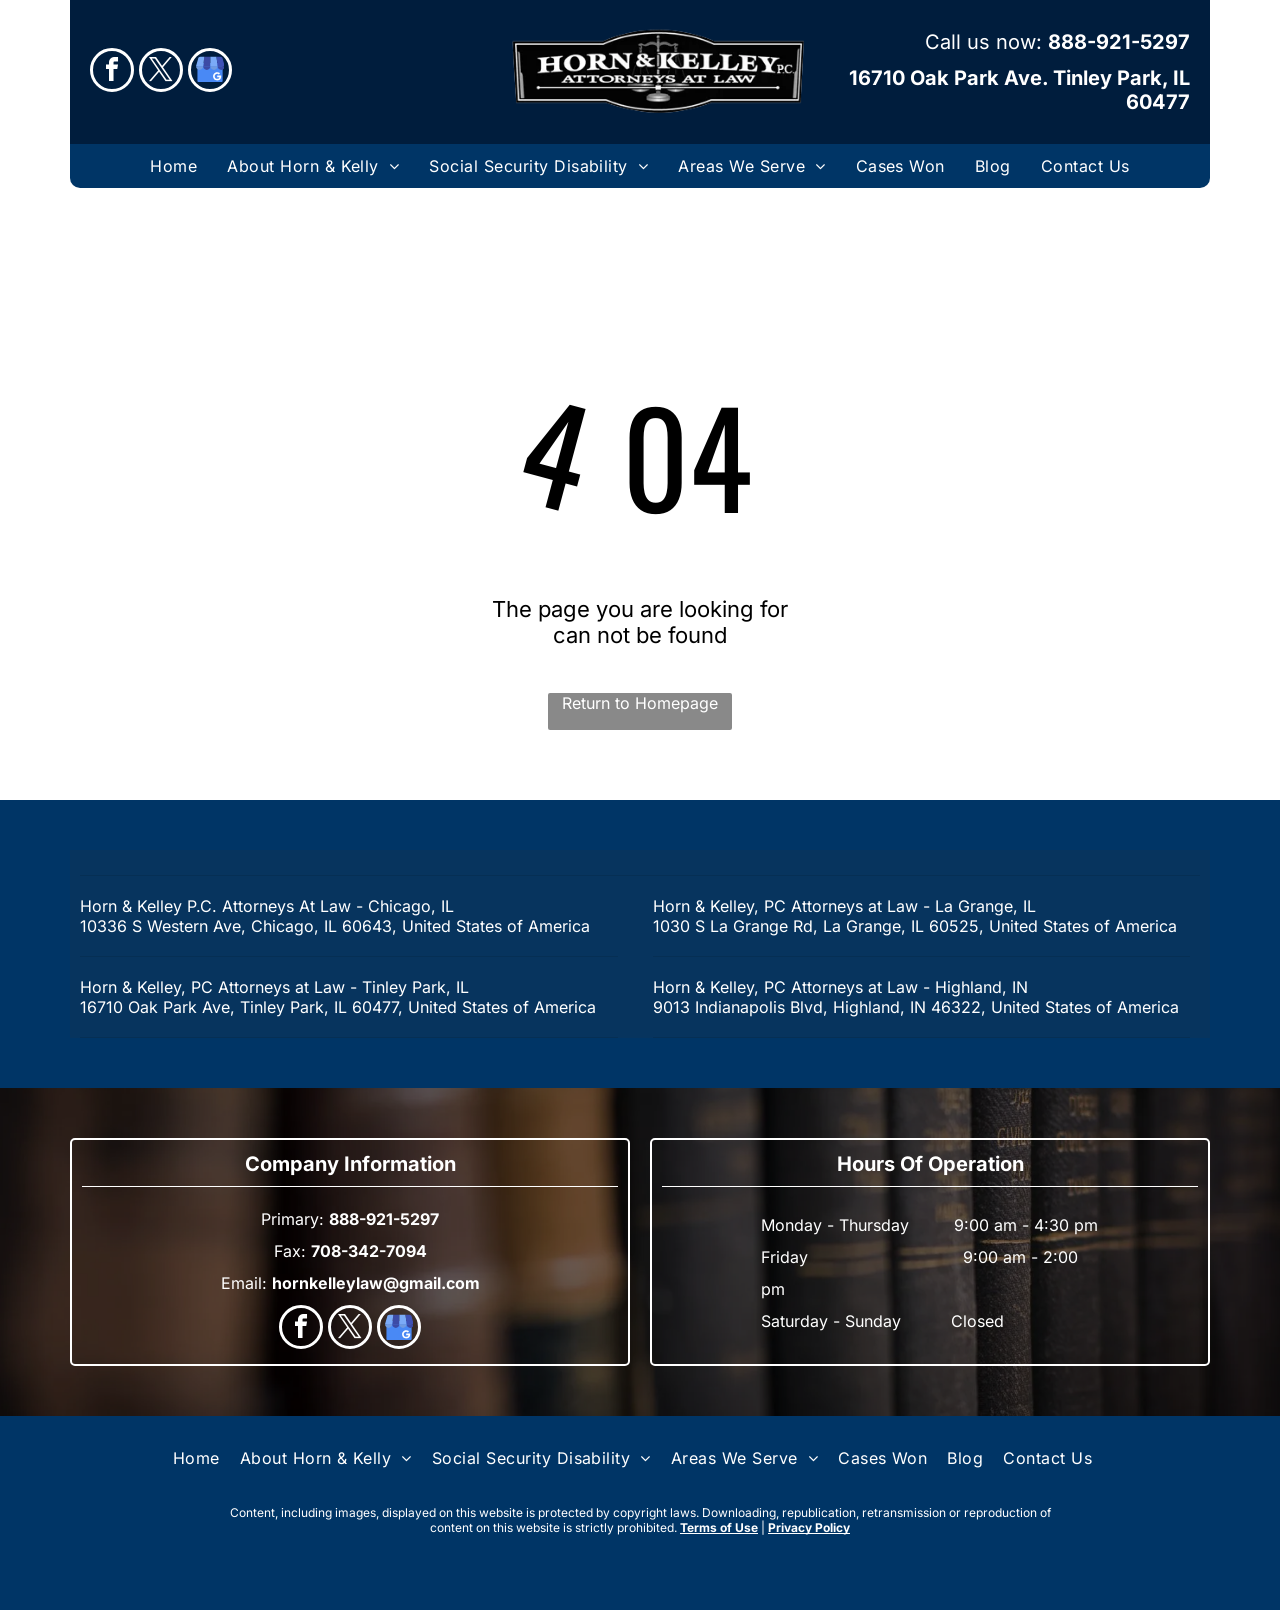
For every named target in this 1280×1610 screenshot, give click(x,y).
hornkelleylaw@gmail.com (376, 1283)
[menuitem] (173, 166)
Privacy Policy (809, 1527)
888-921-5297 (1119, 42)
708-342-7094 (369, 1251)
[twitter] (161, 72)
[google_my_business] (210, 72)
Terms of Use (719, 1527)
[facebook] (112, 72)
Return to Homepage (640, 703)
